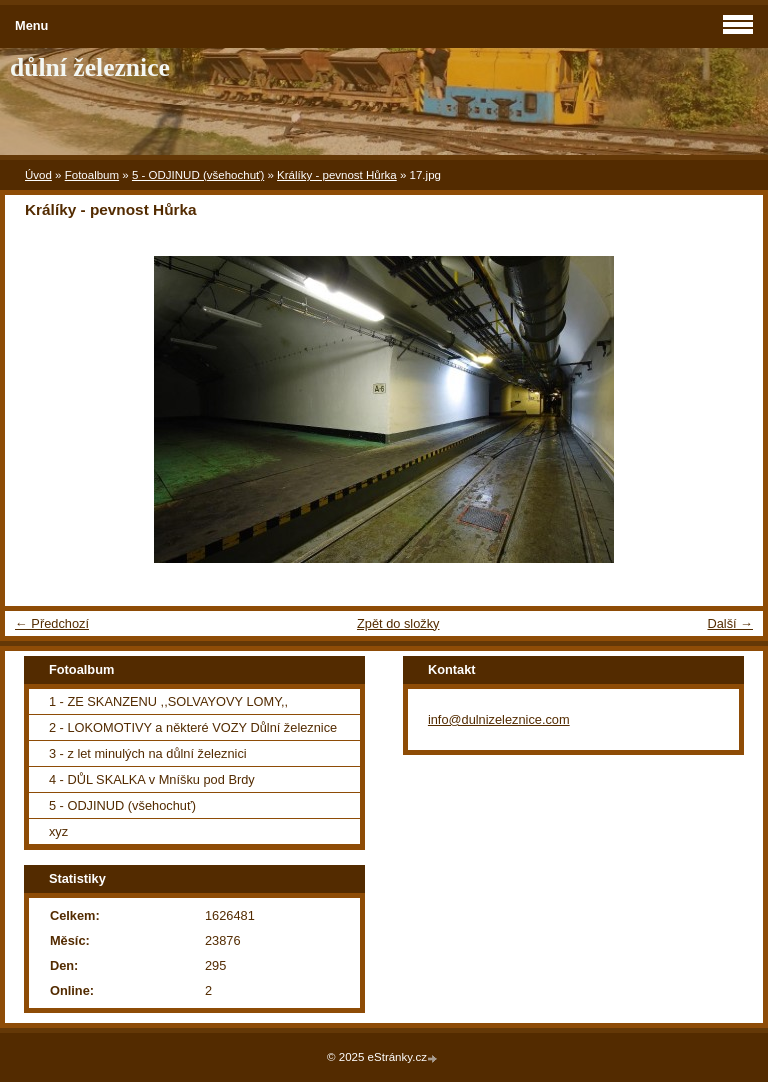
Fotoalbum (92, 175)
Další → (730, 623)
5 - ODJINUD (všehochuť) (198, 175)
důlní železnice (90, 67)
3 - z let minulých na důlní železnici (148, 753)
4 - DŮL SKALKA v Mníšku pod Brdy (152, 779)
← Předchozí (52, 623)
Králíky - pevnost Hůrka (337, 175)
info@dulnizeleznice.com (499, 719)
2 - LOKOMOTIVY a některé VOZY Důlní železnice (193, 727)
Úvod (38, 175)
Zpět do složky (398, 623)
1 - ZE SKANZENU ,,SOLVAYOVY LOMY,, (168, 701)
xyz (58, 831)
